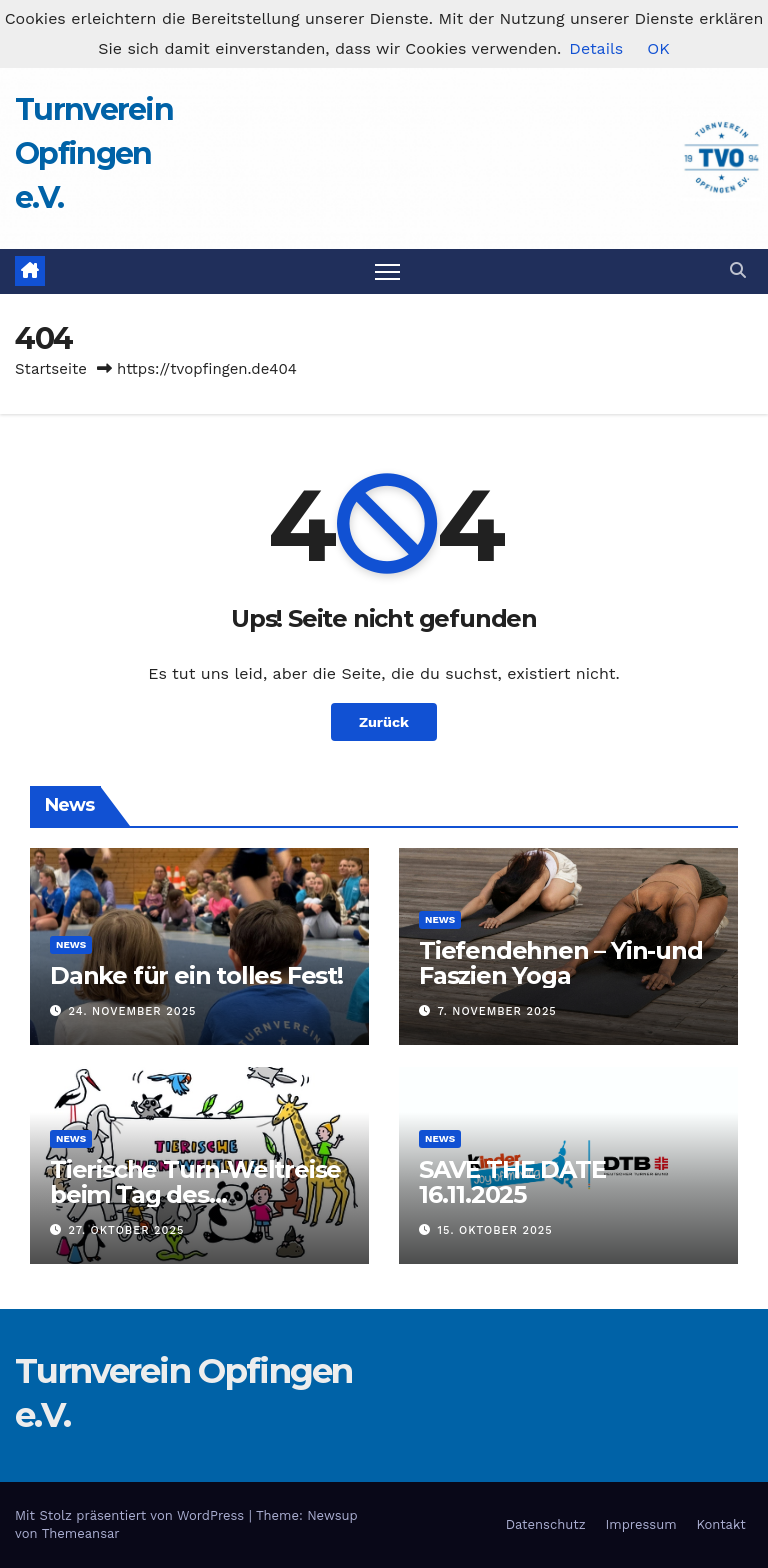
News (71, 944)
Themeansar (81, 1533)
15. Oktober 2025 (495, 1230)
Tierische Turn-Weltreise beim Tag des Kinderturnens (195, 1194)
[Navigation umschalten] (387, 271)
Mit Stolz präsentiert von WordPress (132, 1515)
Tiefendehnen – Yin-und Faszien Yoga (561, 963)
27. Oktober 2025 (127, 1230)
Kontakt (720, 1524)
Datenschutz (546, 1524)
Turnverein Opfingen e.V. (94, 153)
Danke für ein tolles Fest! (196, 975)
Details (596, 48)
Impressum (641, 1524)
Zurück (384, 722)
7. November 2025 (497, 1011)
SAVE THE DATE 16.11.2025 (512, 1182)
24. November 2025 (133, 1011)
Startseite (51, 369)
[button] (738, 270)
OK (658, 48)
